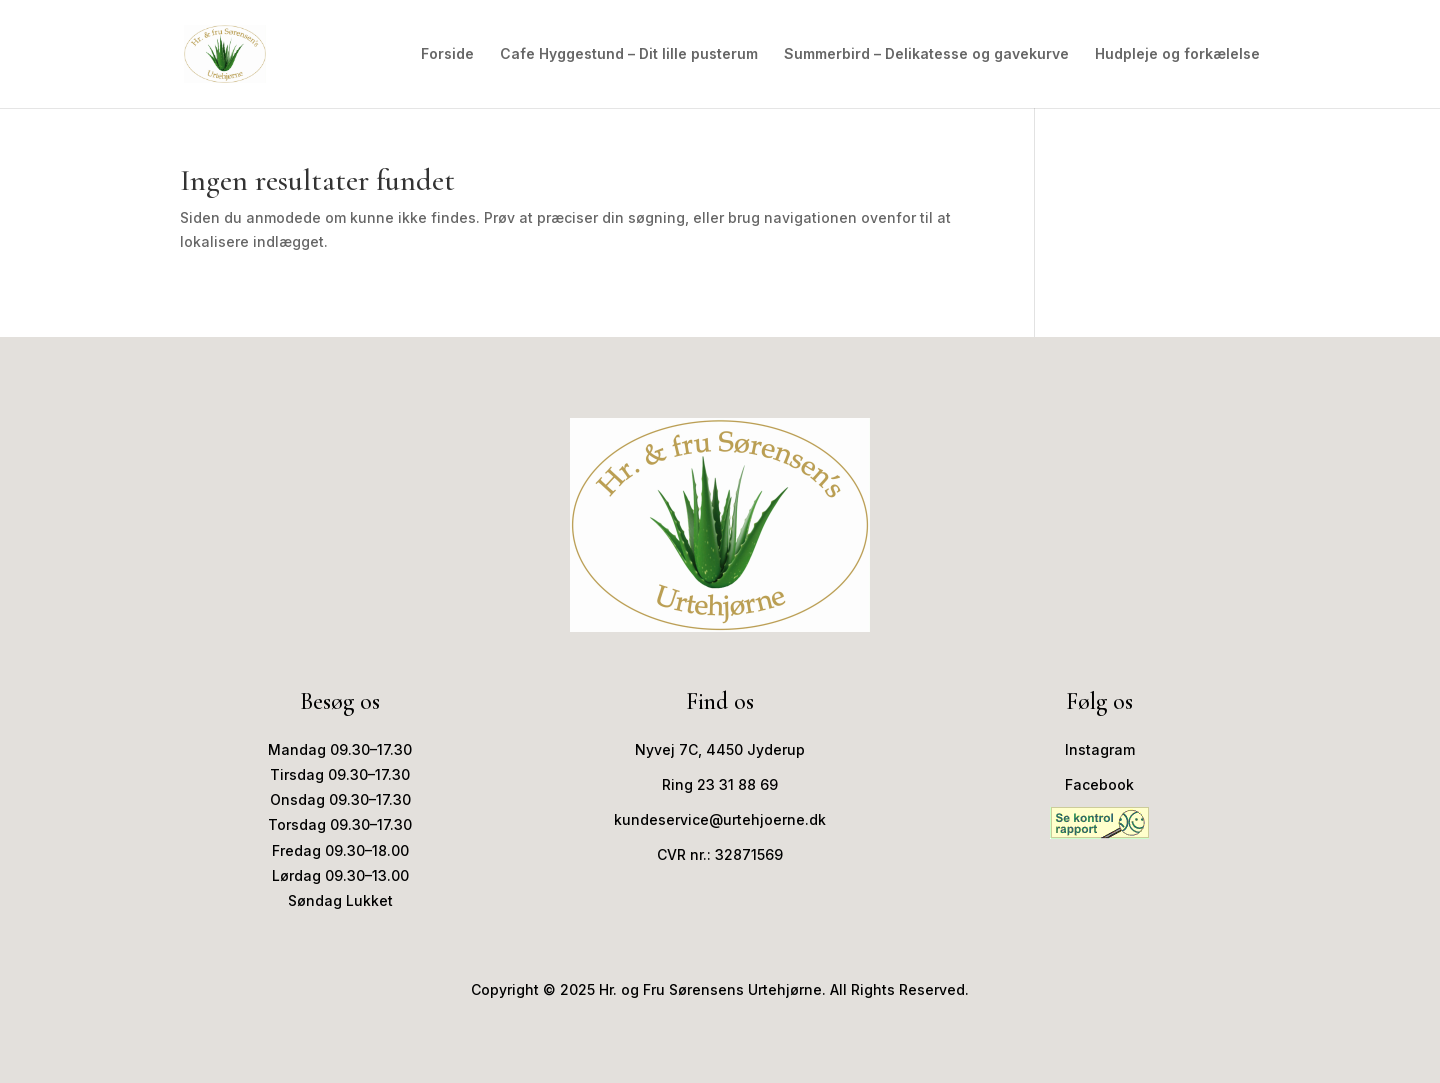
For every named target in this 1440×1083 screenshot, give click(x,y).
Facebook (1099, 784)
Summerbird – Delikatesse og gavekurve (926, 54)
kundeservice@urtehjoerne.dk (720, 819)
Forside (447, 54)
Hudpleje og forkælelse (1177, 54)
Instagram (1100, 749)
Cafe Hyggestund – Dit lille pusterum (629, 54)
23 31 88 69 (737, 784)
